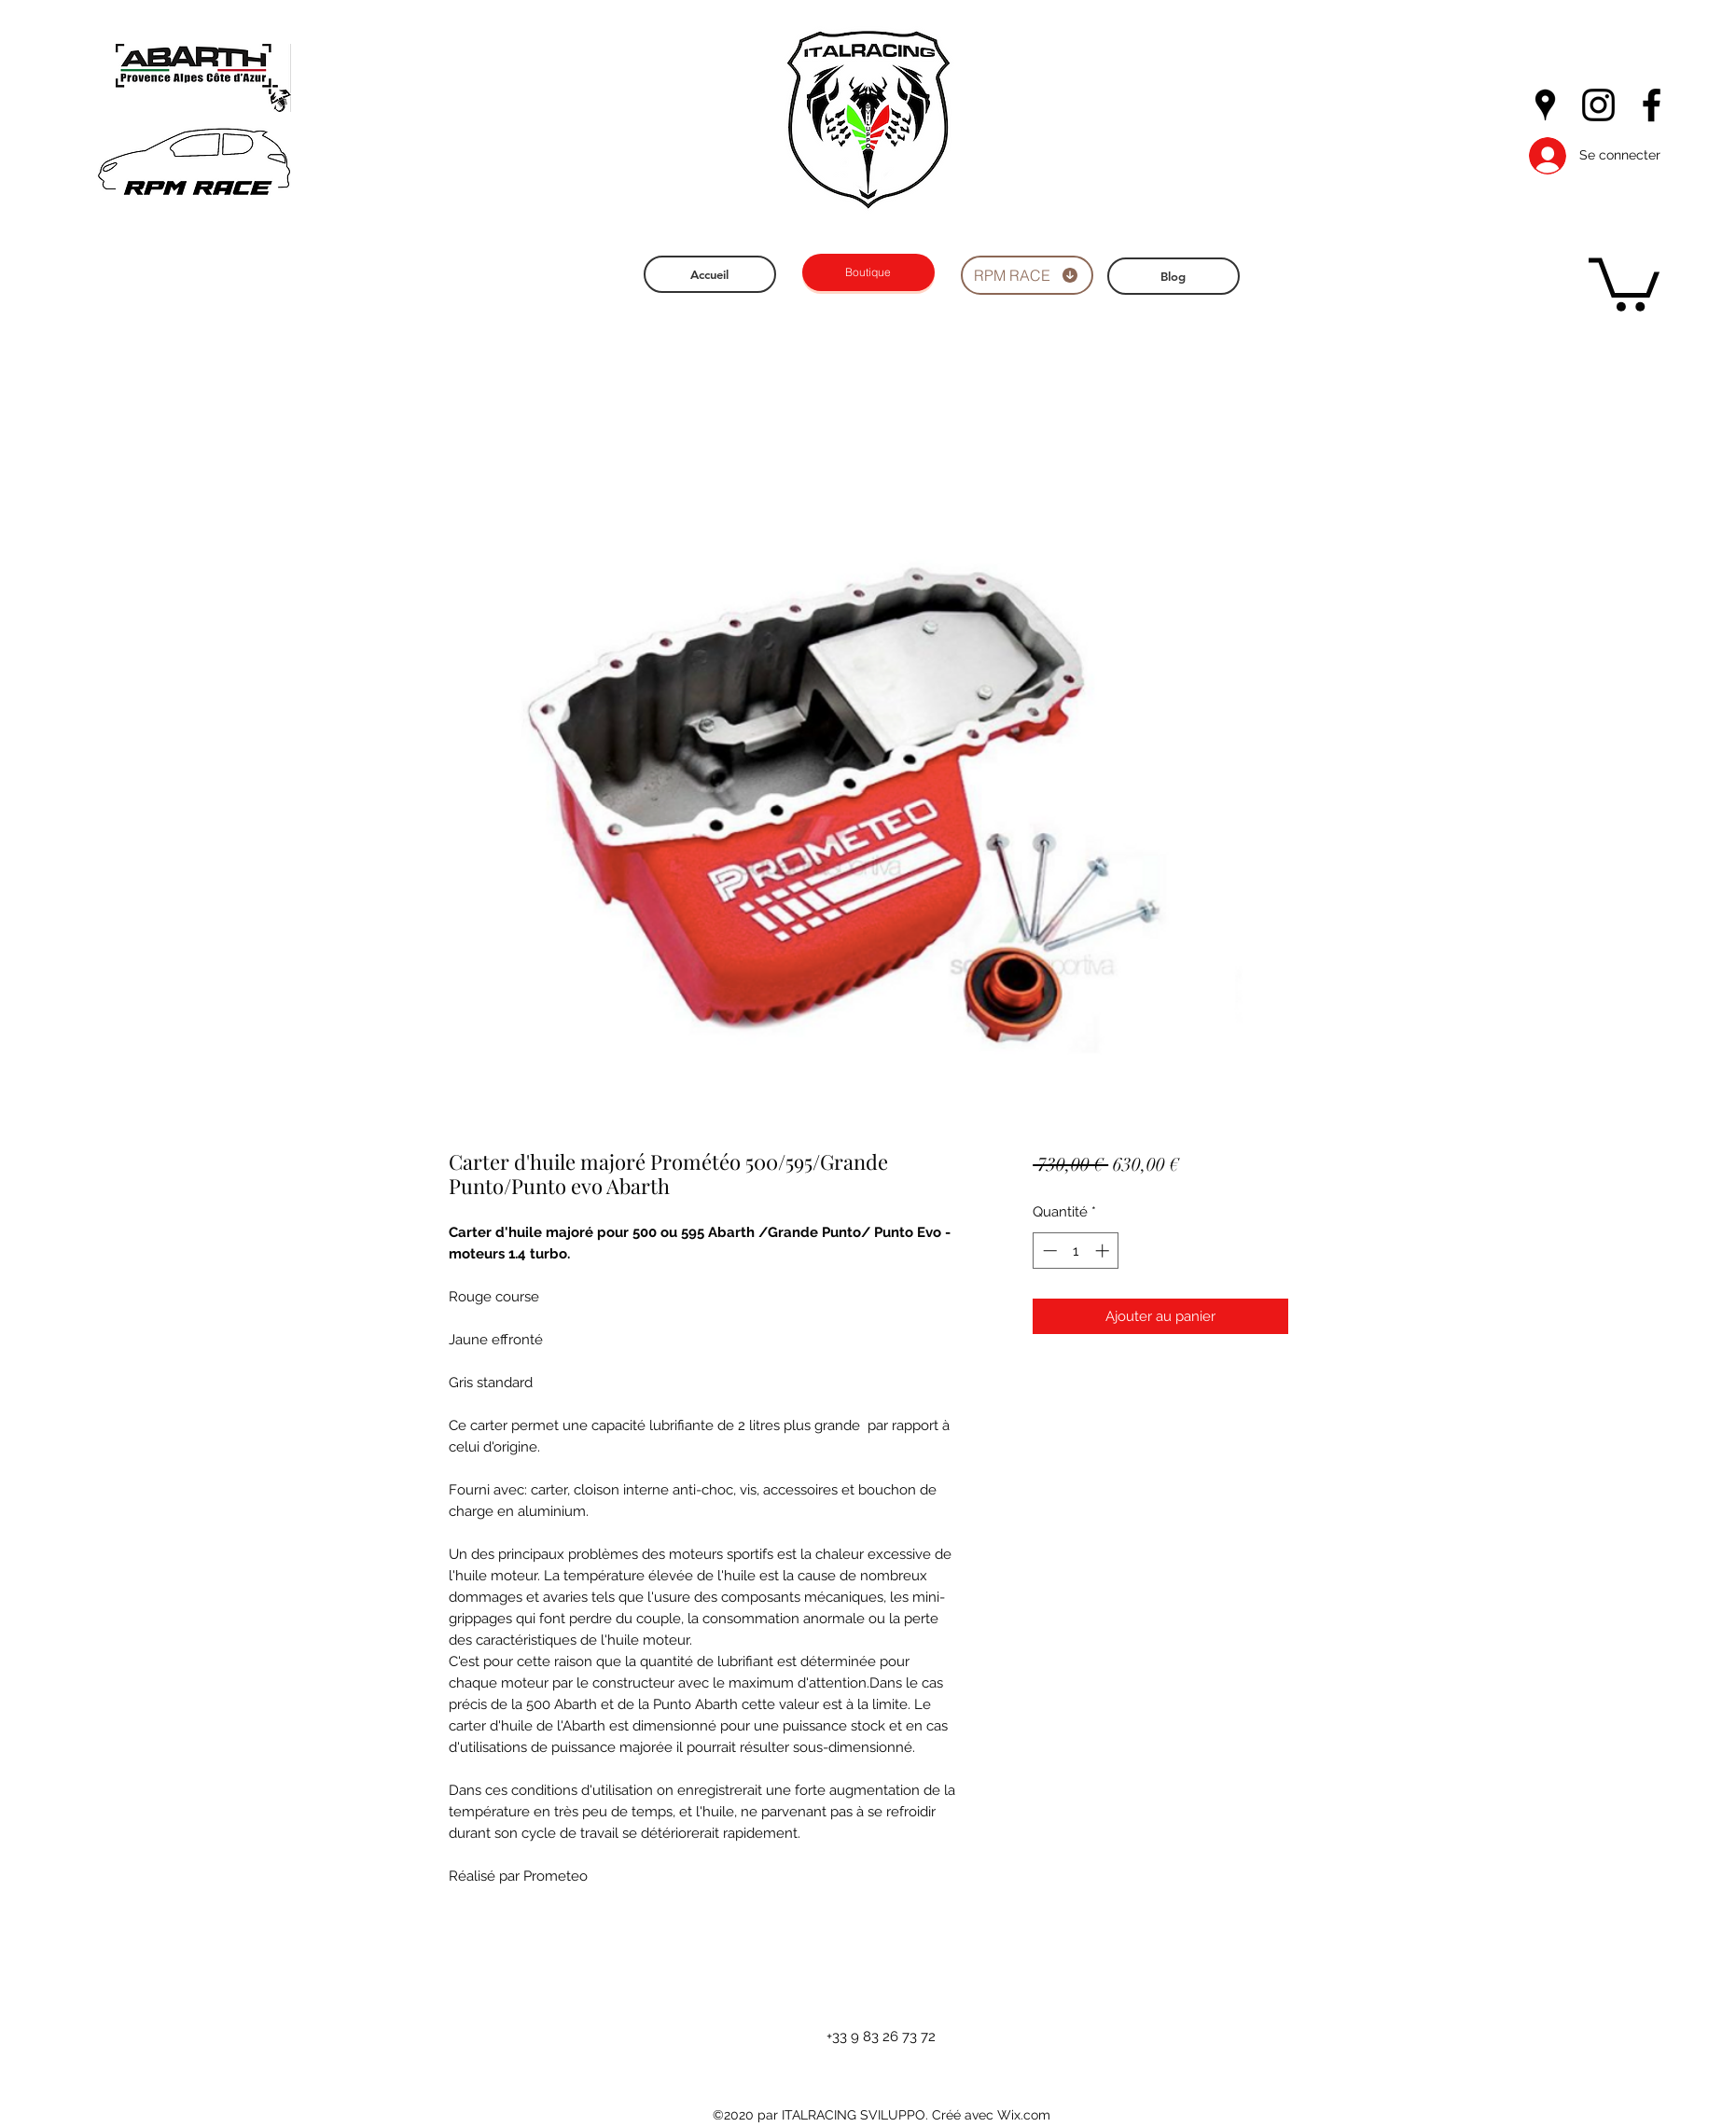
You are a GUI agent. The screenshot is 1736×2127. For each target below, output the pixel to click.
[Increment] (1104, 1250)
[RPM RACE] (1027, 275)
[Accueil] (710, 274)
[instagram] (1598, 105)
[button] (1624, 282)
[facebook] (1652, 105)
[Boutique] (868, 272)
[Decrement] (1048, 1250)
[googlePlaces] (1545, 105)
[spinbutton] (1076, 1250)
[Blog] (1173, 276)
